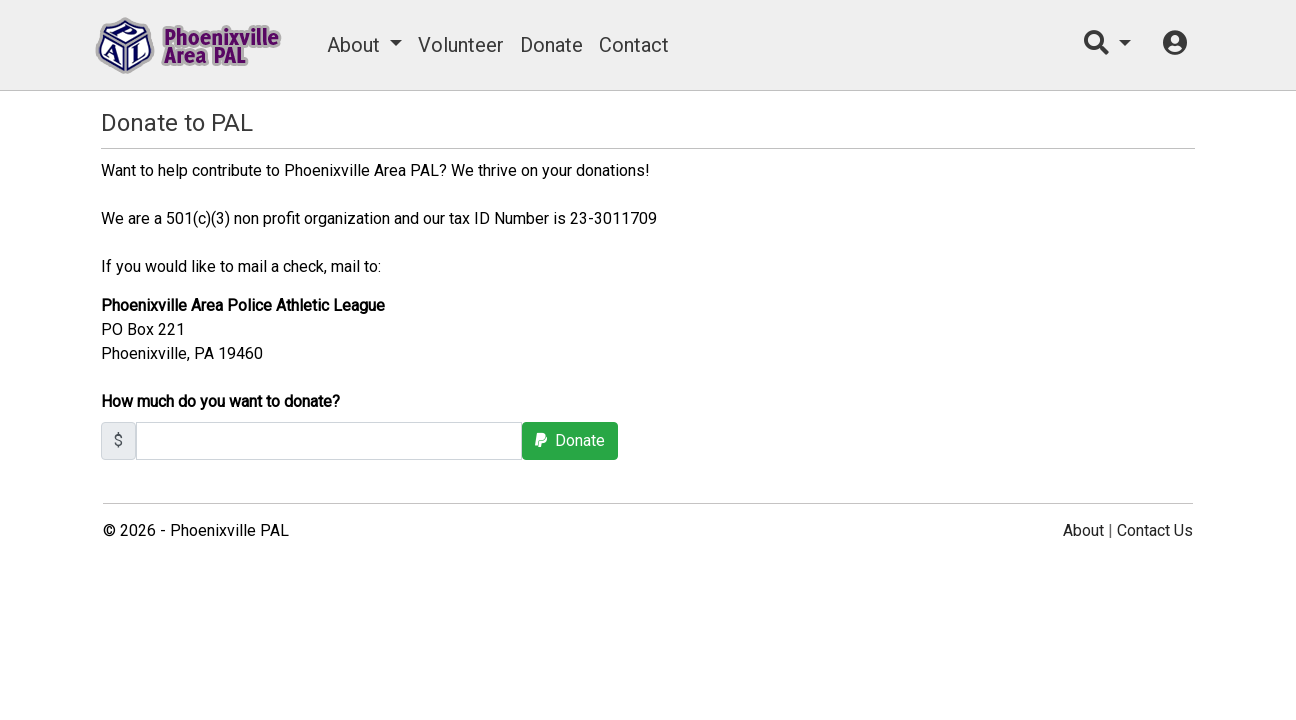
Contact (634, 45)
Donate (551, 45)
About (353, 45)
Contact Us (1155, 530)
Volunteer (461, 45)
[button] (1107, 45)
